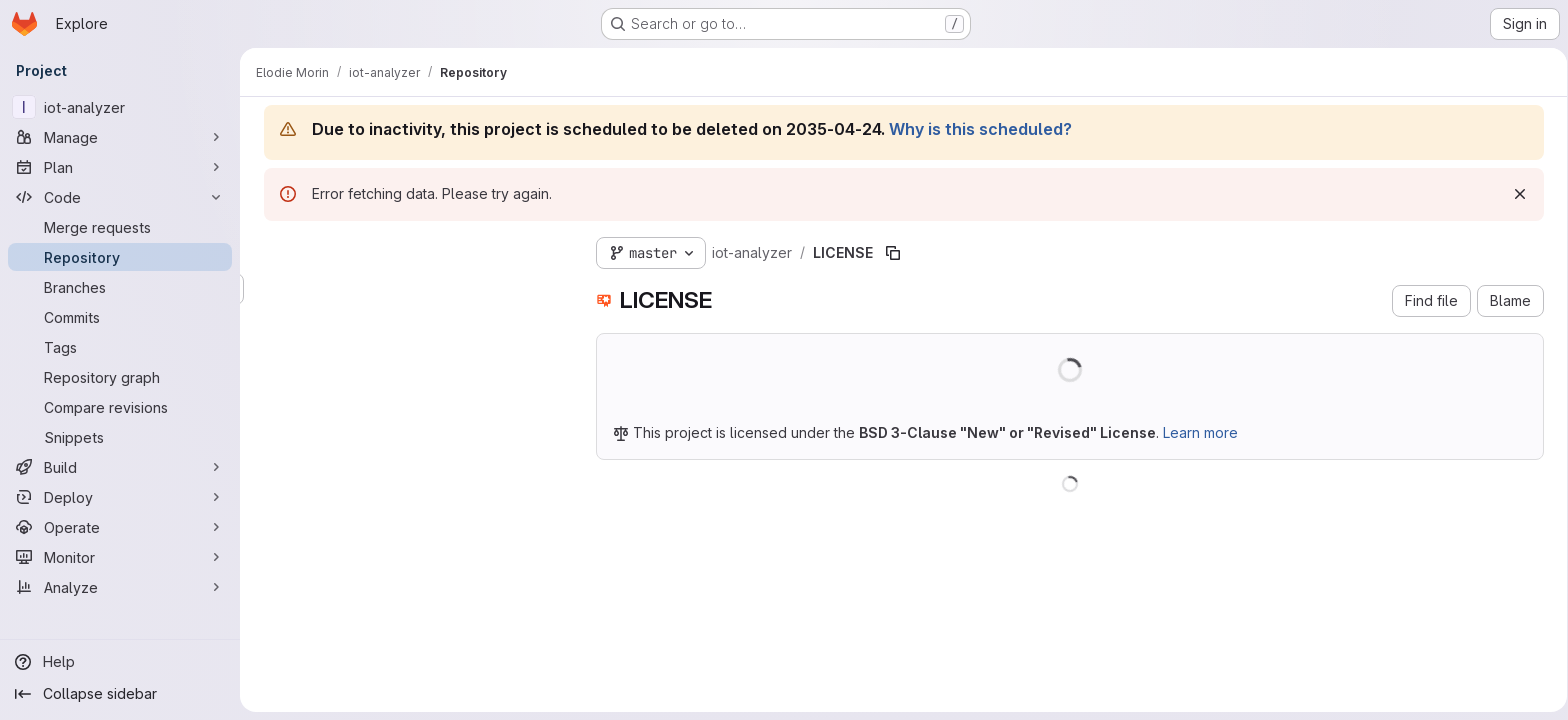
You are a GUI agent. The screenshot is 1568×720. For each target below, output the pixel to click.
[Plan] (120, 167)
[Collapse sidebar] (120, 694)
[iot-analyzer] (120, 107)
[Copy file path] (889, 253)
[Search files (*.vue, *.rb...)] (410, 289)
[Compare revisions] (120, 407)
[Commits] (120, 317)
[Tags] (120, 347)
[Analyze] (120, 587)
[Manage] (120, 137)
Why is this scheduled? (976, 129)
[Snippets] (120, 437)
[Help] (120, 662)
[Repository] (120, 257)
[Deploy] (120, 497)
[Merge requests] (120, 227)
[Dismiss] (1516, 194)
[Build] (120, 467)
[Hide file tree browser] (276, 249)
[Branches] (120, 287)
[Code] (120, 197)
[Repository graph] (120, 377)
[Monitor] (120, 557)
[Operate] (120, 527)
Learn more (1196, 432)
